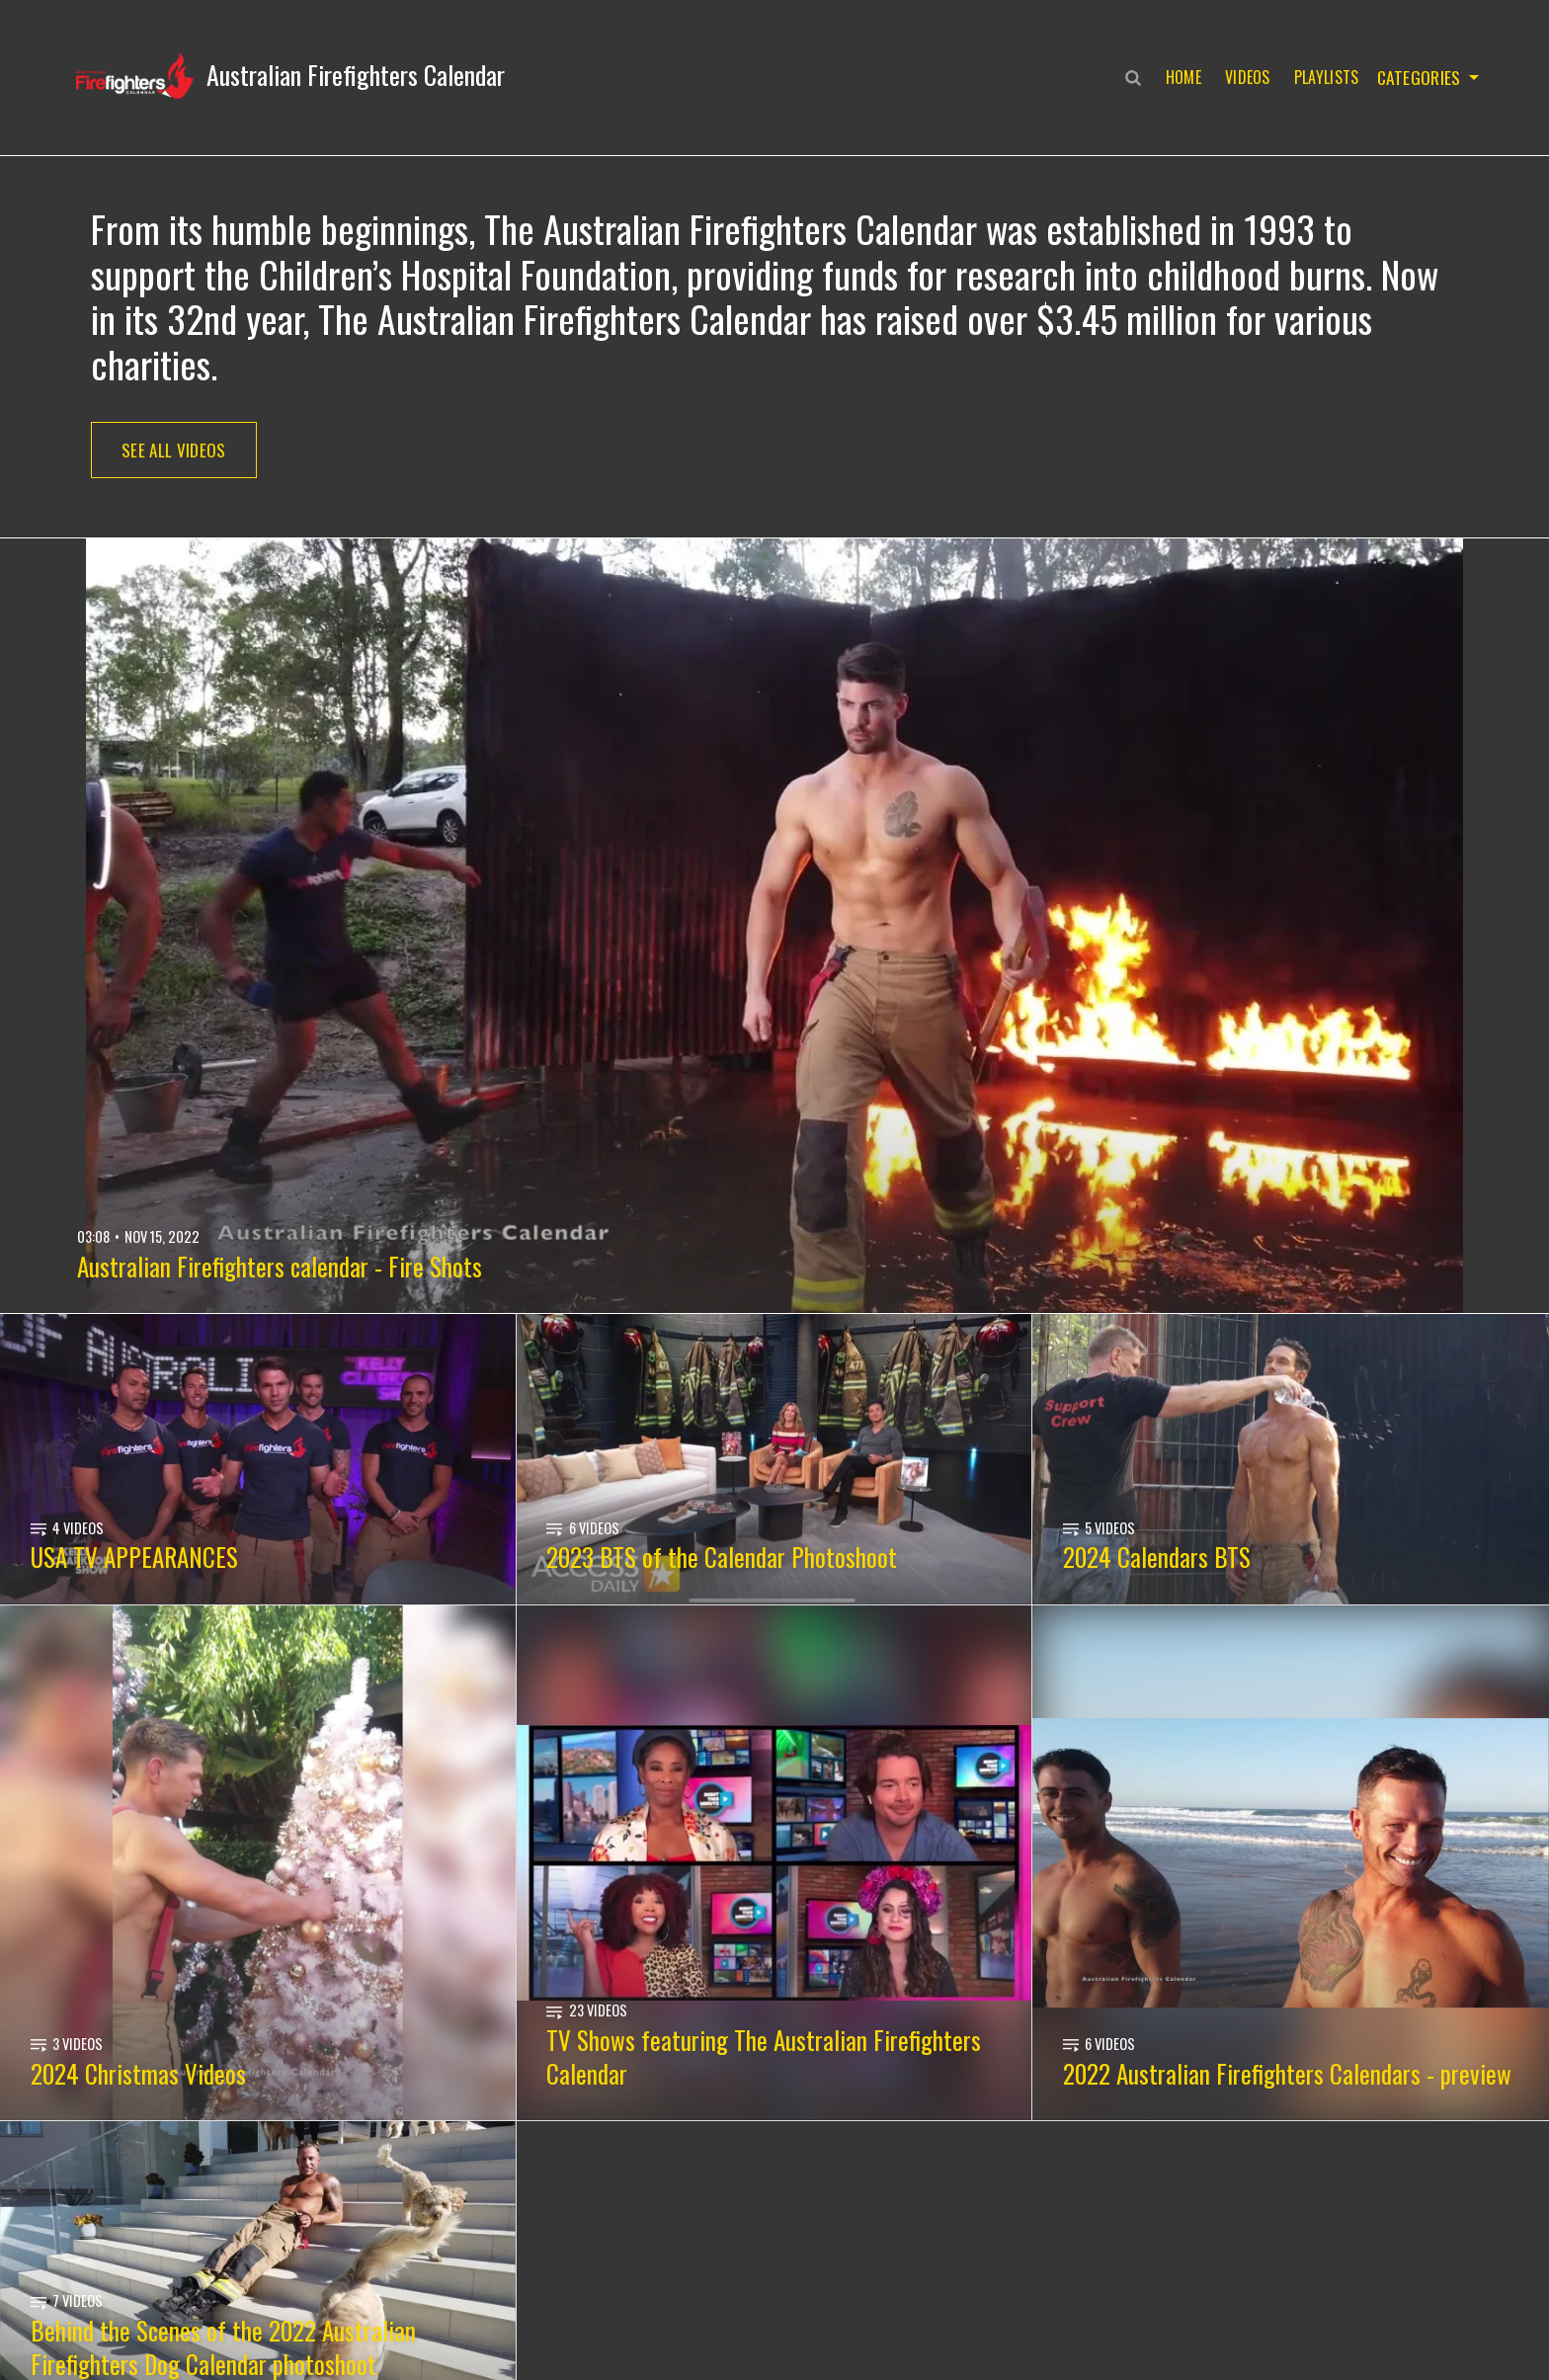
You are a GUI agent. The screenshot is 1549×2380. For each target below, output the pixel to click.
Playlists (1322, 77)
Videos (1243, 77)
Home (1179, 77)
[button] (290, 75)
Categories (1417, 77)
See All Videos (174, 450)
